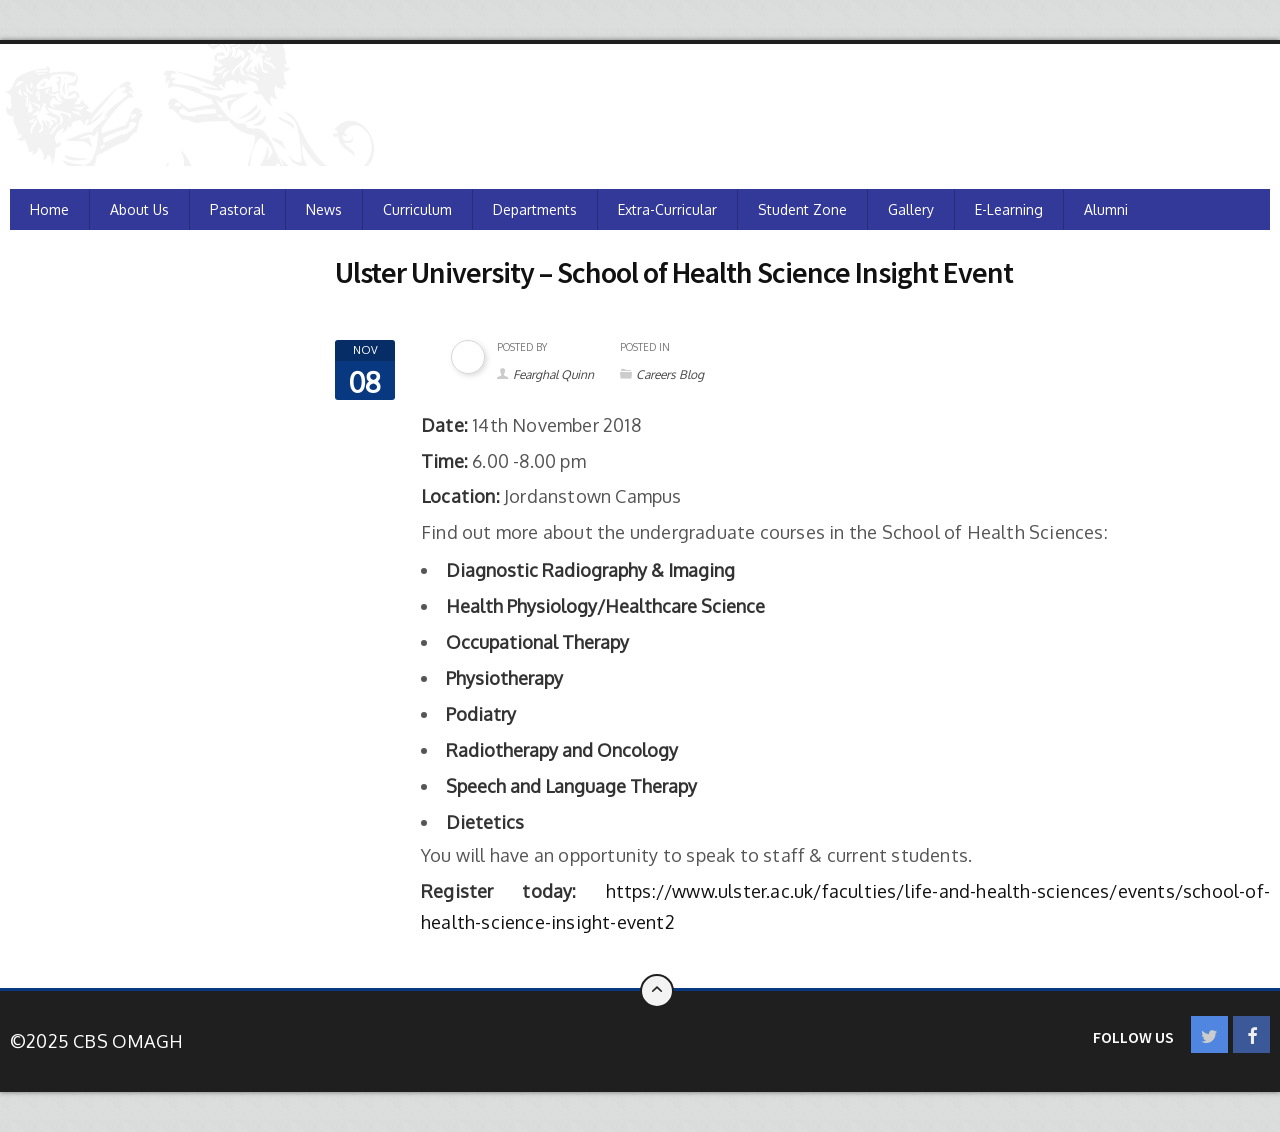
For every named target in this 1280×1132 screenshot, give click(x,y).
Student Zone (802, 209)
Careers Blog (670, 374)
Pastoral (237, 209)
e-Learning (1009, 209)
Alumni (1106, 209)
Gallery (911, 209)
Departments (535, 209)
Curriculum (417, 209)
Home (49, 209)
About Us (139, 209)
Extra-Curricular (667, 209)
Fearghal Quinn (553, 374)
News (324, 209)
